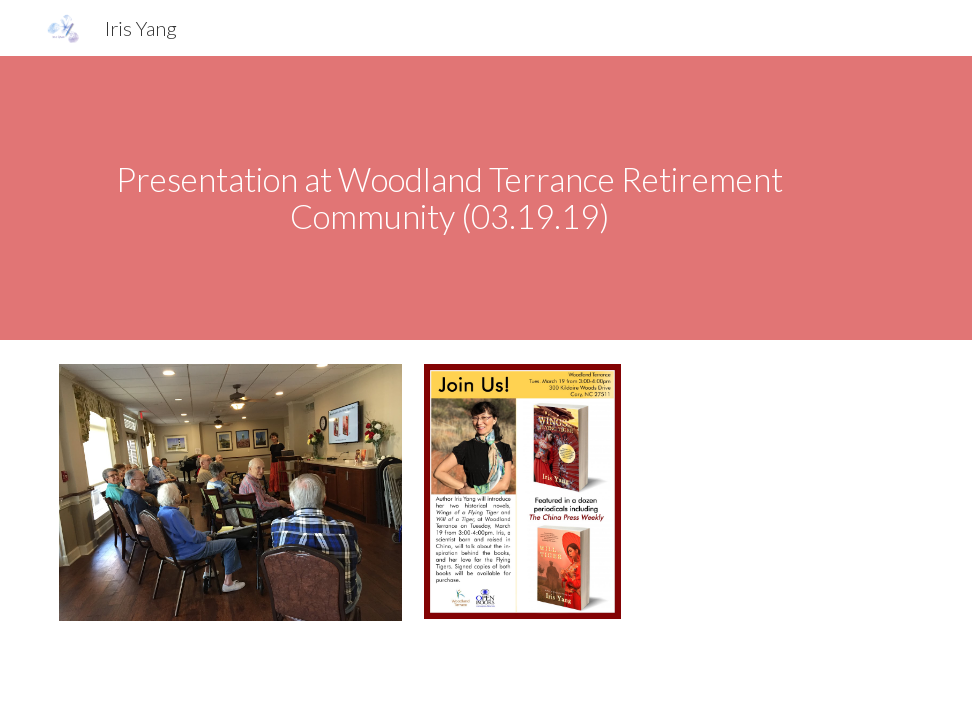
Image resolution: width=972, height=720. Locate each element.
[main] (449, 197)
